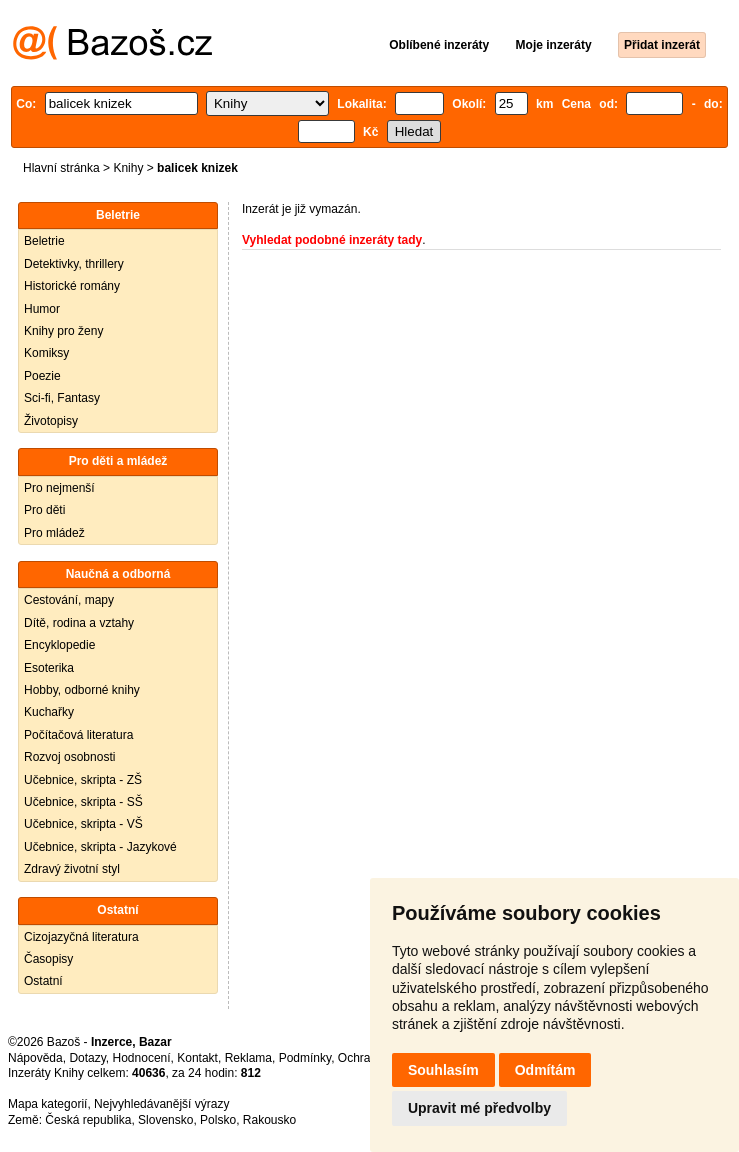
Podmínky (305, 1058)
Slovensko (165, 1120)
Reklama (248, 1058)
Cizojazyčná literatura (81, 937)
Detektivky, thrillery (74, 264)
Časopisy (48, 959)
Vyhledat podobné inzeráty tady (332, 240)
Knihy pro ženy (63, 331)
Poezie (42, 376)
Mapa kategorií (47, 1104)
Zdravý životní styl (72, 869)
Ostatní (43, 981)
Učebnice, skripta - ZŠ (83, 780)
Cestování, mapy (69, 600)
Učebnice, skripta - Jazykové (100, 847)
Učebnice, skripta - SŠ (83, 802)
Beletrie (44, 241)
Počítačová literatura (78, 735)
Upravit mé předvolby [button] (479, 1108)
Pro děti (44, 510)
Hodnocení (142, 1058)
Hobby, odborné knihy (82, 690)
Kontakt (197, 1058)
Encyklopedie (59, 645)
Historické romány (72, 286)
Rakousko (269, 1120)
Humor (42, 309)
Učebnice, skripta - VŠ (83, 824)
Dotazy (87, 1058)
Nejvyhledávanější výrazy (161, 1104)
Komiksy (46, 353)
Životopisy (51, 421)
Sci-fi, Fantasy (62, 398)
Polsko (218, 1120)
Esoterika (49, 668)
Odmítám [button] (545, 1070)
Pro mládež (54, 533)
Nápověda (35, 1058)
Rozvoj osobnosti (69, 757)
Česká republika (88, 1120)
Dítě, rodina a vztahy (79, 623)
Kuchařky (49, 712)
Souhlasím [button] (443, 1070)
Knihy (128, 168)
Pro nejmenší (59, 488)
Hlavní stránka (61, 168)
